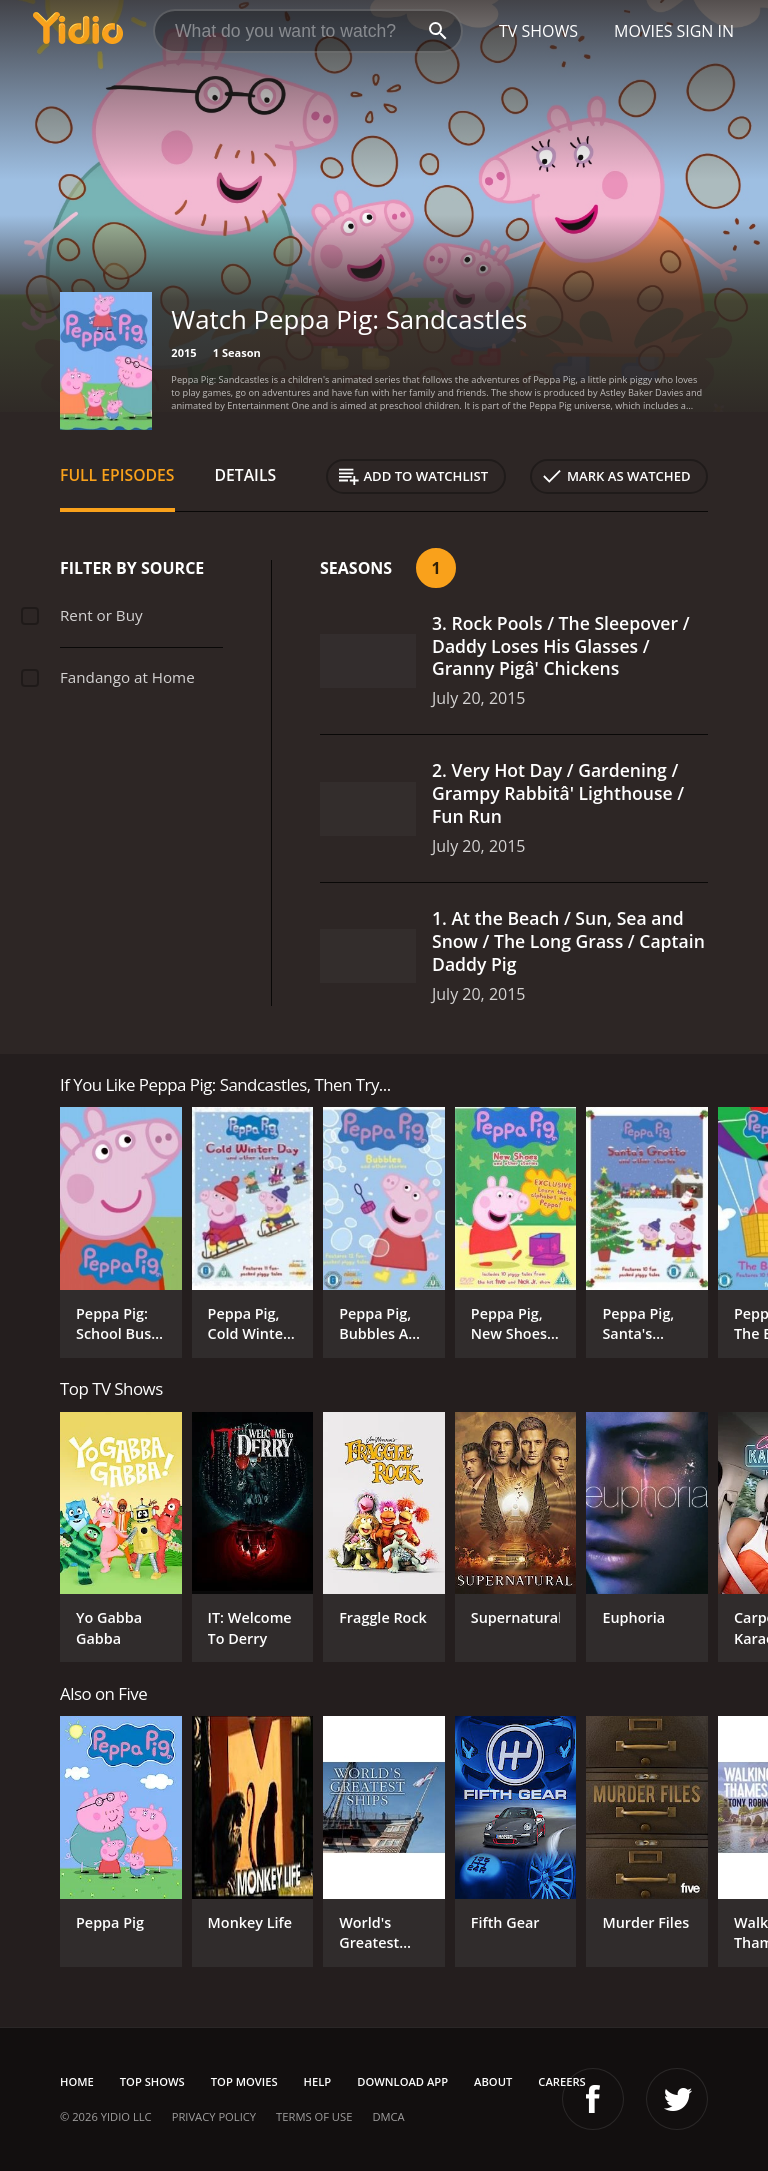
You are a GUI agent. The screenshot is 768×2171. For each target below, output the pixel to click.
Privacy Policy (214, 2116)
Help (318, 2081)
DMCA (388, 2116)
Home (77, 2081)
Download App (402, 2081)
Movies (643, 31)
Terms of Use (314, 2116)
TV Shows (538, 31)
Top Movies (244, 2081)
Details (246, 475)
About (493, 2081)
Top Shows (152, 2081)
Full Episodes (117, 475)
